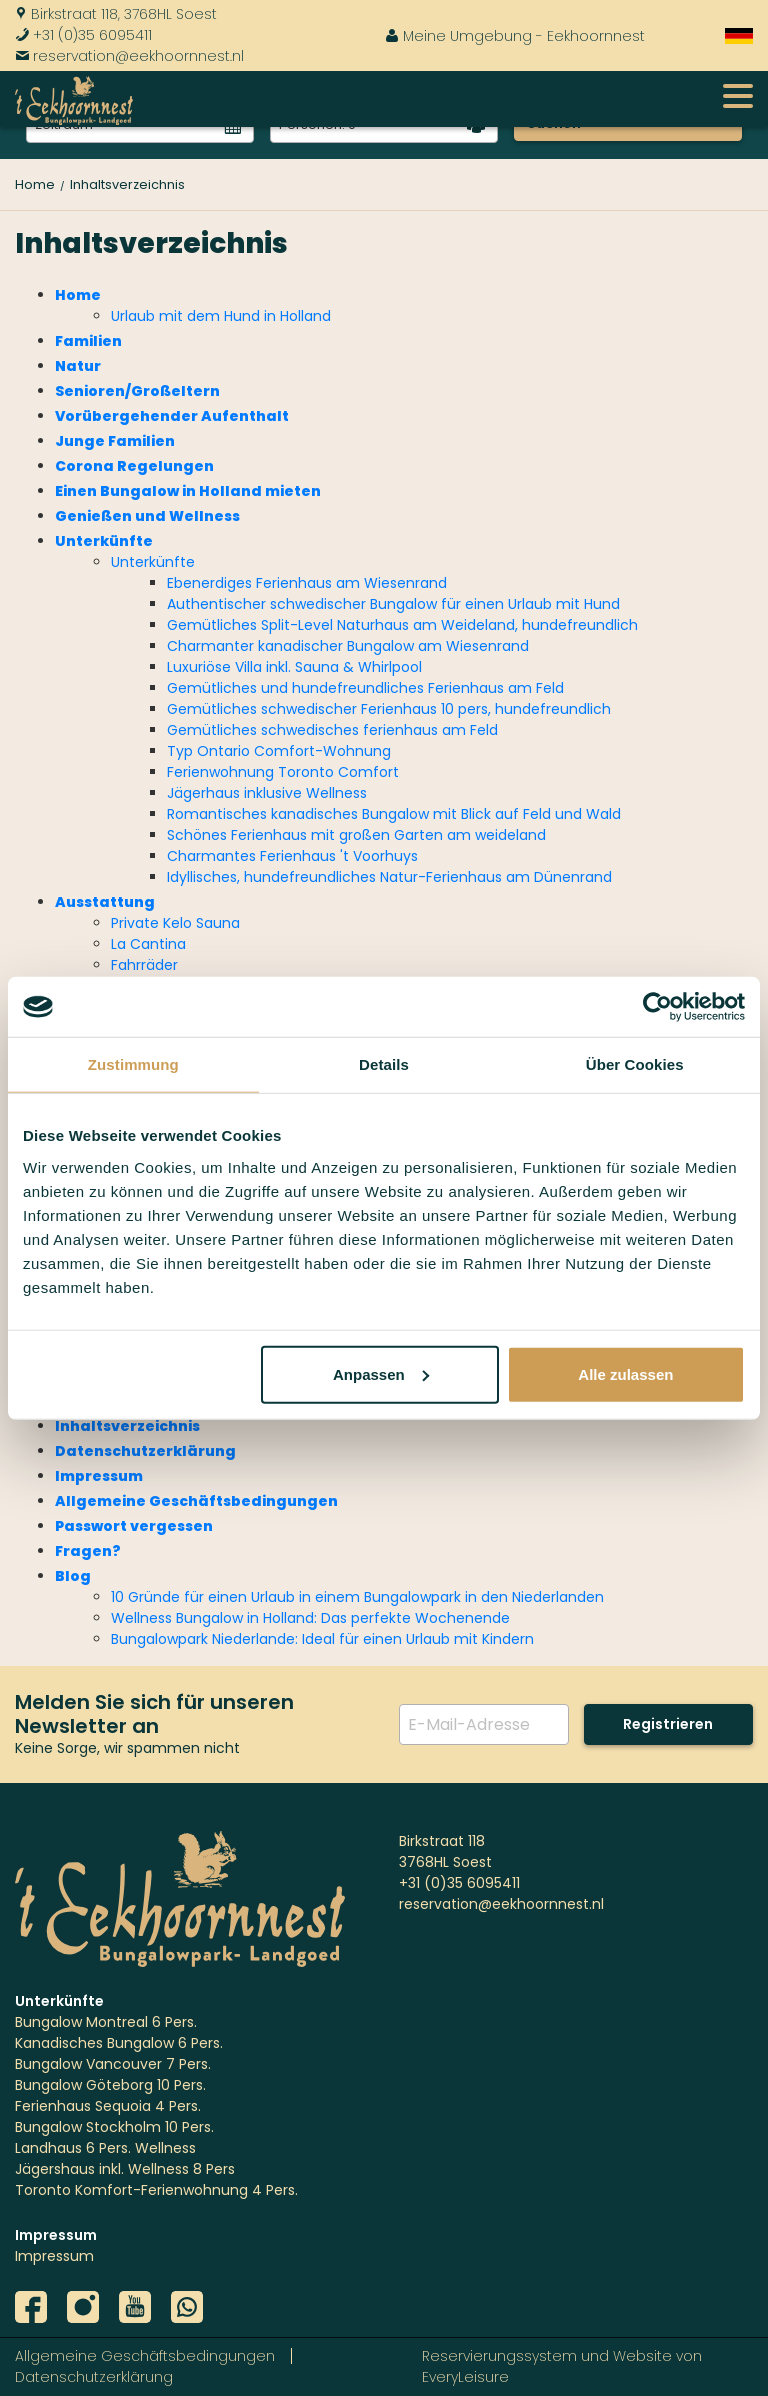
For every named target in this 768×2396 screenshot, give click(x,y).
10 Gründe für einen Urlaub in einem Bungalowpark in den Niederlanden (357, 1597)
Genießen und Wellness (147, 516)
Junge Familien (115, 441)
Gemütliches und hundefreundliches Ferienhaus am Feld (365, 688)
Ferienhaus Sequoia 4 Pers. (108, 2106)
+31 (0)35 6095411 (83, 35)
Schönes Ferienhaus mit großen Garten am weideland (356, 835)
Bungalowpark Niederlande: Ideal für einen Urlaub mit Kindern (322, 1639)
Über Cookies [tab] (635, 1064)
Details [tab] (384, 1064)
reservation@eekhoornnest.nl (129, 56)
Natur (78, 366)
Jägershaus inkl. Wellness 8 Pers (125, 2169)
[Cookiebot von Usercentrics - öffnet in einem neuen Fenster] (657, 1007)
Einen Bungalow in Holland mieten (188, 491)
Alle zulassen (625, 1373)
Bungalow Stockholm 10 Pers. (114, 2127)
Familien (88, 341)
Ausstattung (105, 902)
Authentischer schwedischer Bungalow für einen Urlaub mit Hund (393, 604)
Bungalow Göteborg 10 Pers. (110, 2085)
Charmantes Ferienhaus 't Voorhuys (292, 856)
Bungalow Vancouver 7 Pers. (113, 2064)
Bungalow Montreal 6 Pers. (106, 2022)
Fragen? (88, 1551)
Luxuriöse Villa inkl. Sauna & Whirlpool (294, 667)
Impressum (99, 1476)
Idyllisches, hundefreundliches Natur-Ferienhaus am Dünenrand (389, 877)
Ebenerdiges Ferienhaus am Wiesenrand (307, 583)
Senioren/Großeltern (137, 391)
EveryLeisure (465, 2377)
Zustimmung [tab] (133, 1064)
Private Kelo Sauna (175, 923)
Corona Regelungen (134, 466)
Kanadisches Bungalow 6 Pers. (119, 2043)
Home (78, 295)
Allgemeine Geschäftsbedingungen (196, 1501)
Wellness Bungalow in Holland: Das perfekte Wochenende (310, 1618)
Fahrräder (144, 965)
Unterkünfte (104, 541)
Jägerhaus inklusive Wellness (267, 793)
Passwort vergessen (134, 1526)
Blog (73, 1576)
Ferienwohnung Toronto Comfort (283, 772)
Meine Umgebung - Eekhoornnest (515, 36)
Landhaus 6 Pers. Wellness (105, 2148)
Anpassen (381, 1373)
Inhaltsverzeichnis (127, 1426)
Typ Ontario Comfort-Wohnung (279, 751)
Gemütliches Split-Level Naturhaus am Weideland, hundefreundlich (402, 625)
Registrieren (668, 1724)
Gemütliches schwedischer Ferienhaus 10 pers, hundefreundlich (389, 709)
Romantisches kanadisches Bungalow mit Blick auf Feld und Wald (394, 814)
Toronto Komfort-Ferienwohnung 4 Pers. (156, 2190)
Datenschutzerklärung (145, 1451)
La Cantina (148, 944)
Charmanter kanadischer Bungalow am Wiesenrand (348, 646)
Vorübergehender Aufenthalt (172, 416)
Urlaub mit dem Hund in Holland (221, 316)
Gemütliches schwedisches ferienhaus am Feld (332, 730)
